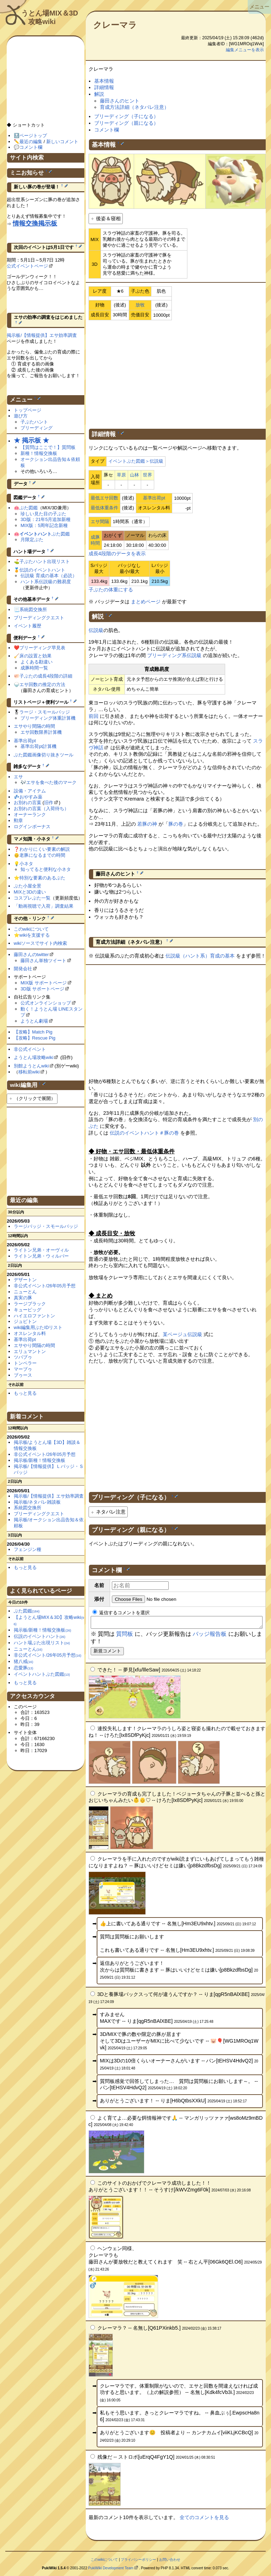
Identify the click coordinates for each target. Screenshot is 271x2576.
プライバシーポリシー (138, 2562)
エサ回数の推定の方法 (42, 684)
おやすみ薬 (30, 797)
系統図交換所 (33, 609)
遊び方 (21, 415)
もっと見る (25, 1393)
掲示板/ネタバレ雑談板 (37, 1502)
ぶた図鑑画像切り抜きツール (43, 754)
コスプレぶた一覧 (32, 898)
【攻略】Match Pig (33, 1032)
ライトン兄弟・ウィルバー (41, 1256)
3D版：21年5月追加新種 (45, 519)
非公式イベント (30, 1049)
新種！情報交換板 (38, 453)
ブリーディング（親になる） (126, 123)
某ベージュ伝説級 (182, 1334)
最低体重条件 (104, 507)
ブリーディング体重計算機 (48, 718)
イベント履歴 (27, 625)
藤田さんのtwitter (31, 954)
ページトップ (33, 135)
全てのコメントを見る (204, 2519)
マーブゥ (23, 1369)
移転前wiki (29, 1072)
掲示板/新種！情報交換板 (40, 1460)
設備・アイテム (30, 791)
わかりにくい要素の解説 (44, 849)
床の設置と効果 (35, 655)
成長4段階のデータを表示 (117, 553)
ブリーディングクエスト (39, 617)
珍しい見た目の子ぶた (43, 513)
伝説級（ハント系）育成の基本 (200, 956)
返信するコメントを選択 (121, 1612)
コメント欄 (106, 130)
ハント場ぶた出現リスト (42, 1642)
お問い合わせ (169, 2562)
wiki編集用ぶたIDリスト (38, 1327)
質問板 (124, 1636)
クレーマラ (115, 25)
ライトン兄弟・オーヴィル (41, 1250)
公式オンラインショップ (45, 1003)
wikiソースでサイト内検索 (40, 943)
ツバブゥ (23, 1357)
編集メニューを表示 (245, 49)
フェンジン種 (27, 1549)
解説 (99, 94)
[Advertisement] (177, 373)
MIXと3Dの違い (30, 892)
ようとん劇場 (34, 1021)
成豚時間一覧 (34, 668)
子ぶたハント (34, 422)
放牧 (140, 305)
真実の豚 (23, 1297)
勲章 (18, 820)
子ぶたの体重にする (111, 589)
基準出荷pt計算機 (38, 746)
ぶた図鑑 (28, 507)
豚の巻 (175, 824)
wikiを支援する (34, 935)
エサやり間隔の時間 (34, 726)
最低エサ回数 (104, 497)
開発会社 (23, 968)
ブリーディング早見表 (42, 647)
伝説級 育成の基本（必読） (48, 575)
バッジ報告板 (210, 1636)
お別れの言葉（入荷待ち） (41, 808)
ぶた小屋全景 (27, 886)
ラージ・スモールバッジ (44, 712)
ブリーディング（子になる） (126, 116)
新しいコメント (62, 141)
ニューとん (25, 1291)
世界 (147, 475)
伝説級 (96, 630)
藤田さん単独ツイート (43, 960)
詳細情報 (104, 87)
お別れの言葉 (27, 802)
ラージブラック (30, 1303)
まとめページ (146, 601)
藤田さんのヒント (119, 101)
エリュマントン (30, 1351)
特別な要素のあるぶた (42, 877)
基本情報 (104, 81)
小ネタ (26, 863)
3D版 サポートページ (42, 988)
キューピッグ (27, 1309)
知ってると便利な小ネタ (45, 869)
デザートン (25, 1279)
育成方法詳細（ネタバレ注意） (134, 107)
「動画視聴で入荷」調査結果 (43, 906)
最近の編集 (30, 141)
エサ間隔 (100, 521)
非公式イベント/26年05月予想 (45, 1285)
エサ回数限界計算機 (41, 732)
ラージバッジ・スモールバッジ (46, 1226)
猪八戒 (23, 1661)
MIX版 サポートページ (43, 982)
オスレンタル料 (30, 1333)
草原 (121, 475)
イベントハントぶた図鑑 (42, 1674)
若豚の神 (147, 824)
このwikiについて (31, 929)
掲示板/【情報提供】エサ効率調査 (42, 335)
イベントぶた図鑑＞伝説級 (135, 461)
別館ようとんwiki (31, 1066)
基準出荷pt (154, 497)
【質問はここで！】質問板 (48, 447)
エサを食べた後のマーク (51, 782)
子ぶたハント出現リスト (44, 561)
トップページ (27, 410)
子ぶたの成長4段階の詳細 (45, 676)
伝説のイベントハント (42, 570)
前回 (93, 716)
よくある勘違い (36, 662)
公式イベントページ (27, 266)
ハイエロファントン (34, 1315)
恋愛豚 (23, 1667)
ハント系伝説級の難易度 (45, 581)
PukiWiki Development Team (110, 2570)
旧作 (48, 802)
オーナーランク (30, 814)
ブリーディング (36, 428)
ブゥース (23, 1375)
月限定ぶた (31, 539)
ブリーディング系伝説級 (174, 655)
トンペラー (25, 1363)
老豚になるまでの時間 (42, 855)
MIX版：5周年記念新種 (44, 525)
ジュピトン (25, 1321)
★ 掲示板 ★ (31, 440)
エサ (18, 776)
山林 (134, 475)
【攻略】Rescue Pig (34, 1038)
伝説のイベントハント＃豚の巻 (144, 1133)
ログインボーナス (32, 826)
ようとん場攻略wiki (34, 1057)
